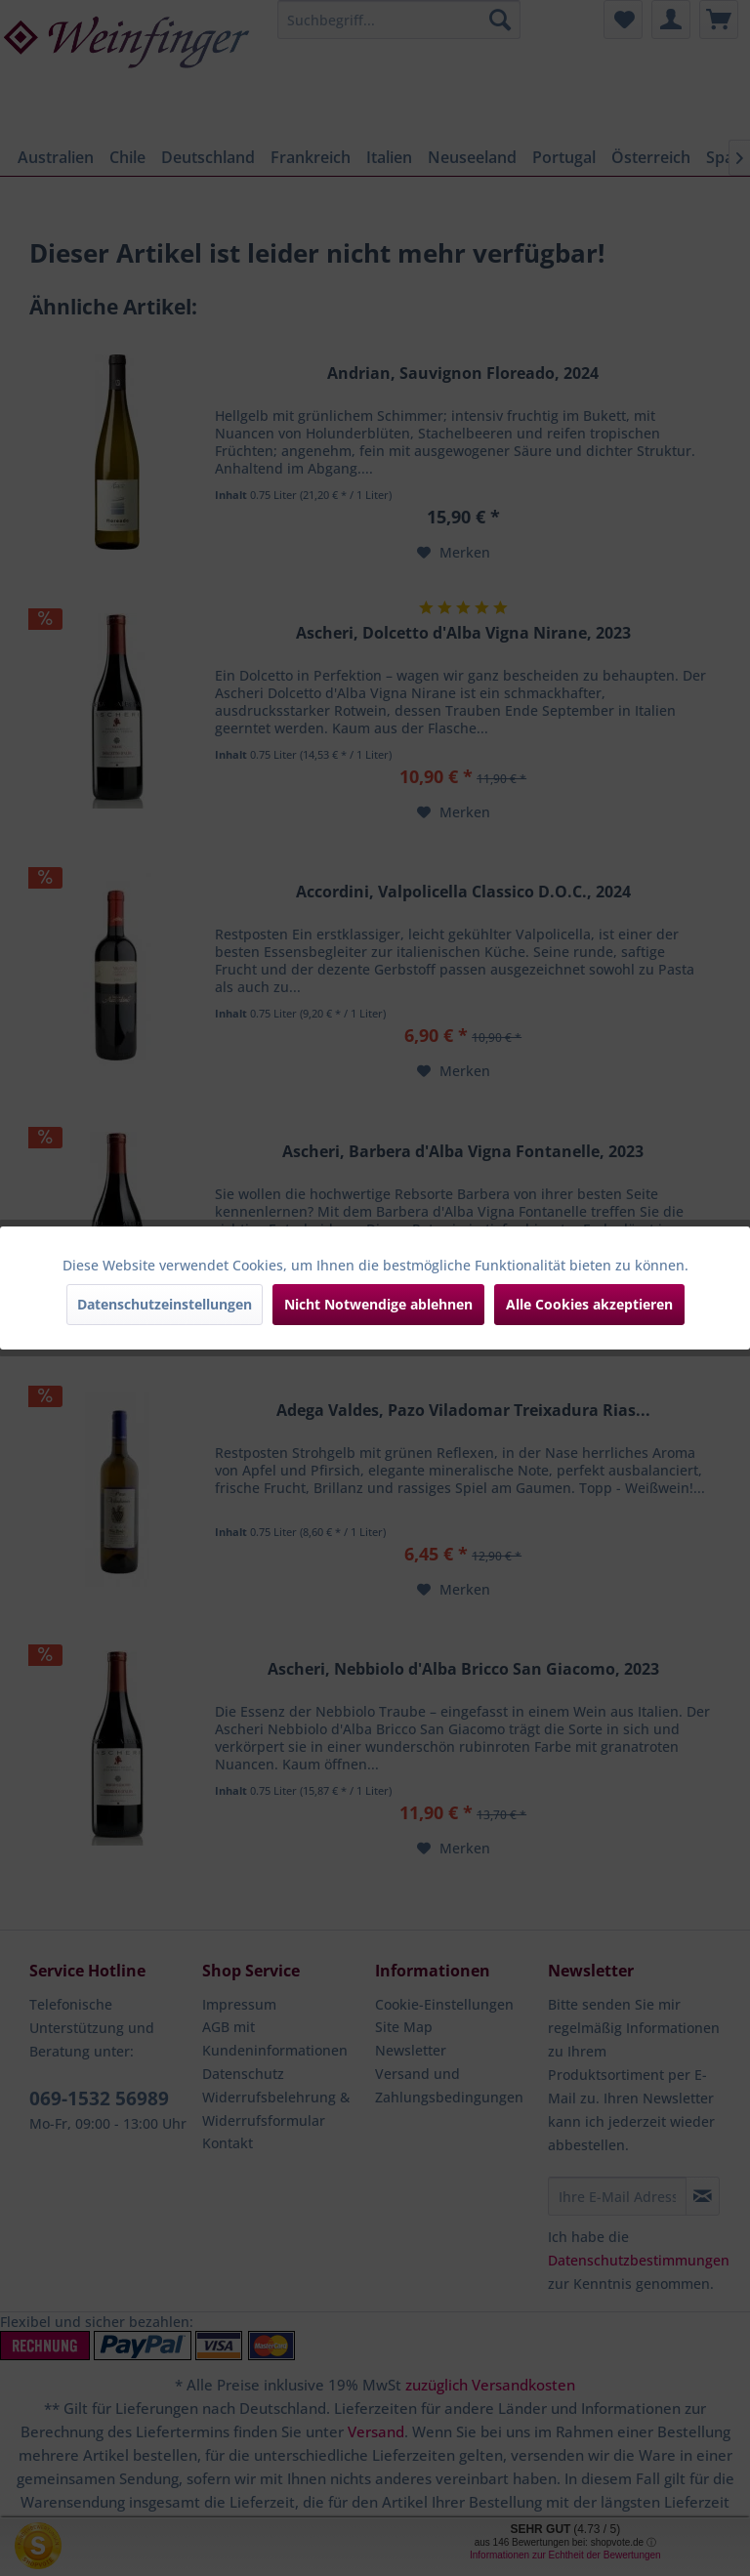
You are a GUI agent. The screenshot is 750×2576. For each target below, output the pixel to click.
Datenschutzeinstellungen (164, 1304)
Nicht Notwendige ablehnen (378, 1304)
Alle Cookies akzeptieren (589, 1304)
